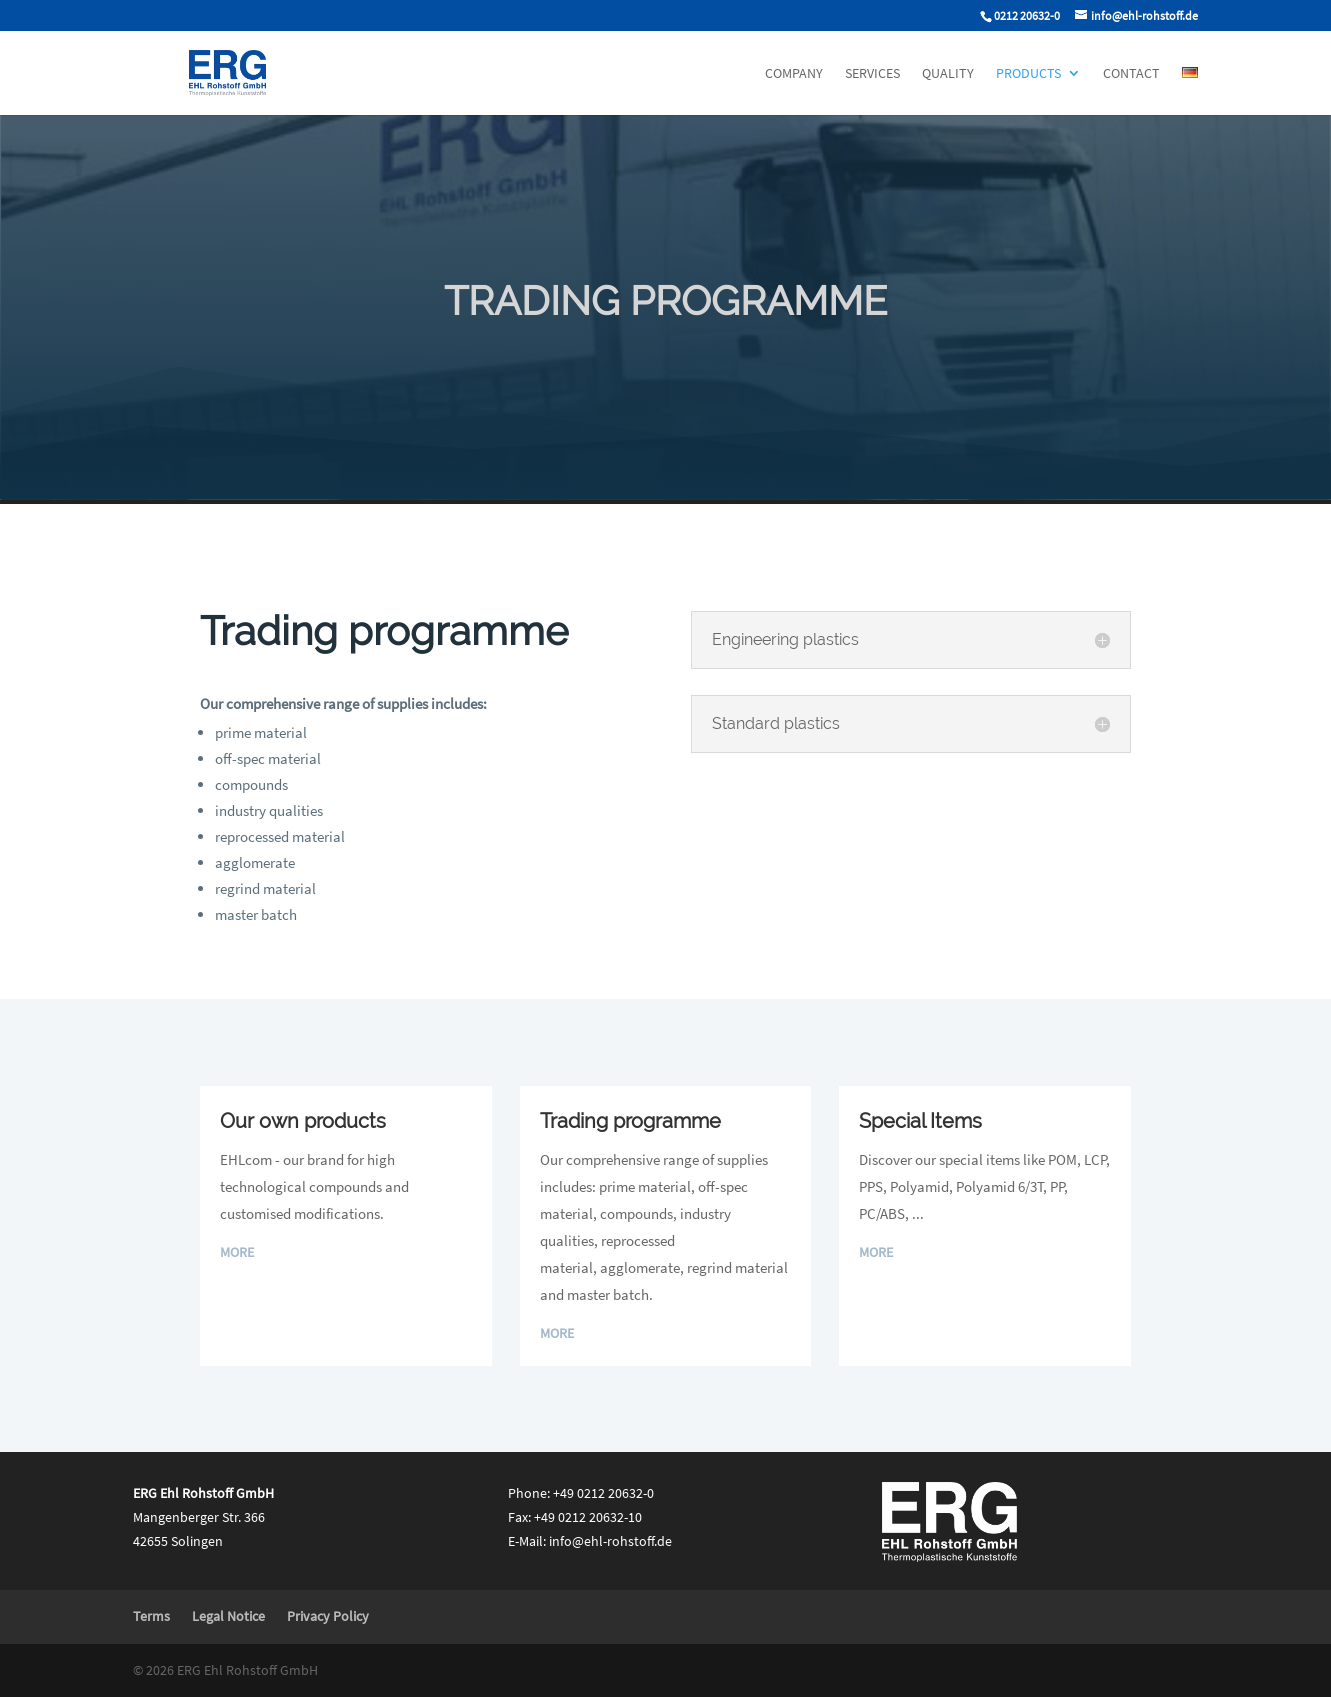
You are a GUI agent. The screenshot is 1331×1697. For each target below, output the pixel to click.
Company (794, 74)
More (237, 1252)
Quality (948, 74)
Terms (151, 1616)
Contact (1131, 74)
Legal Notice (228, 1616)
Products (1028, 74)
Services (872, 74)
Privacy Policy (328, 1616)
